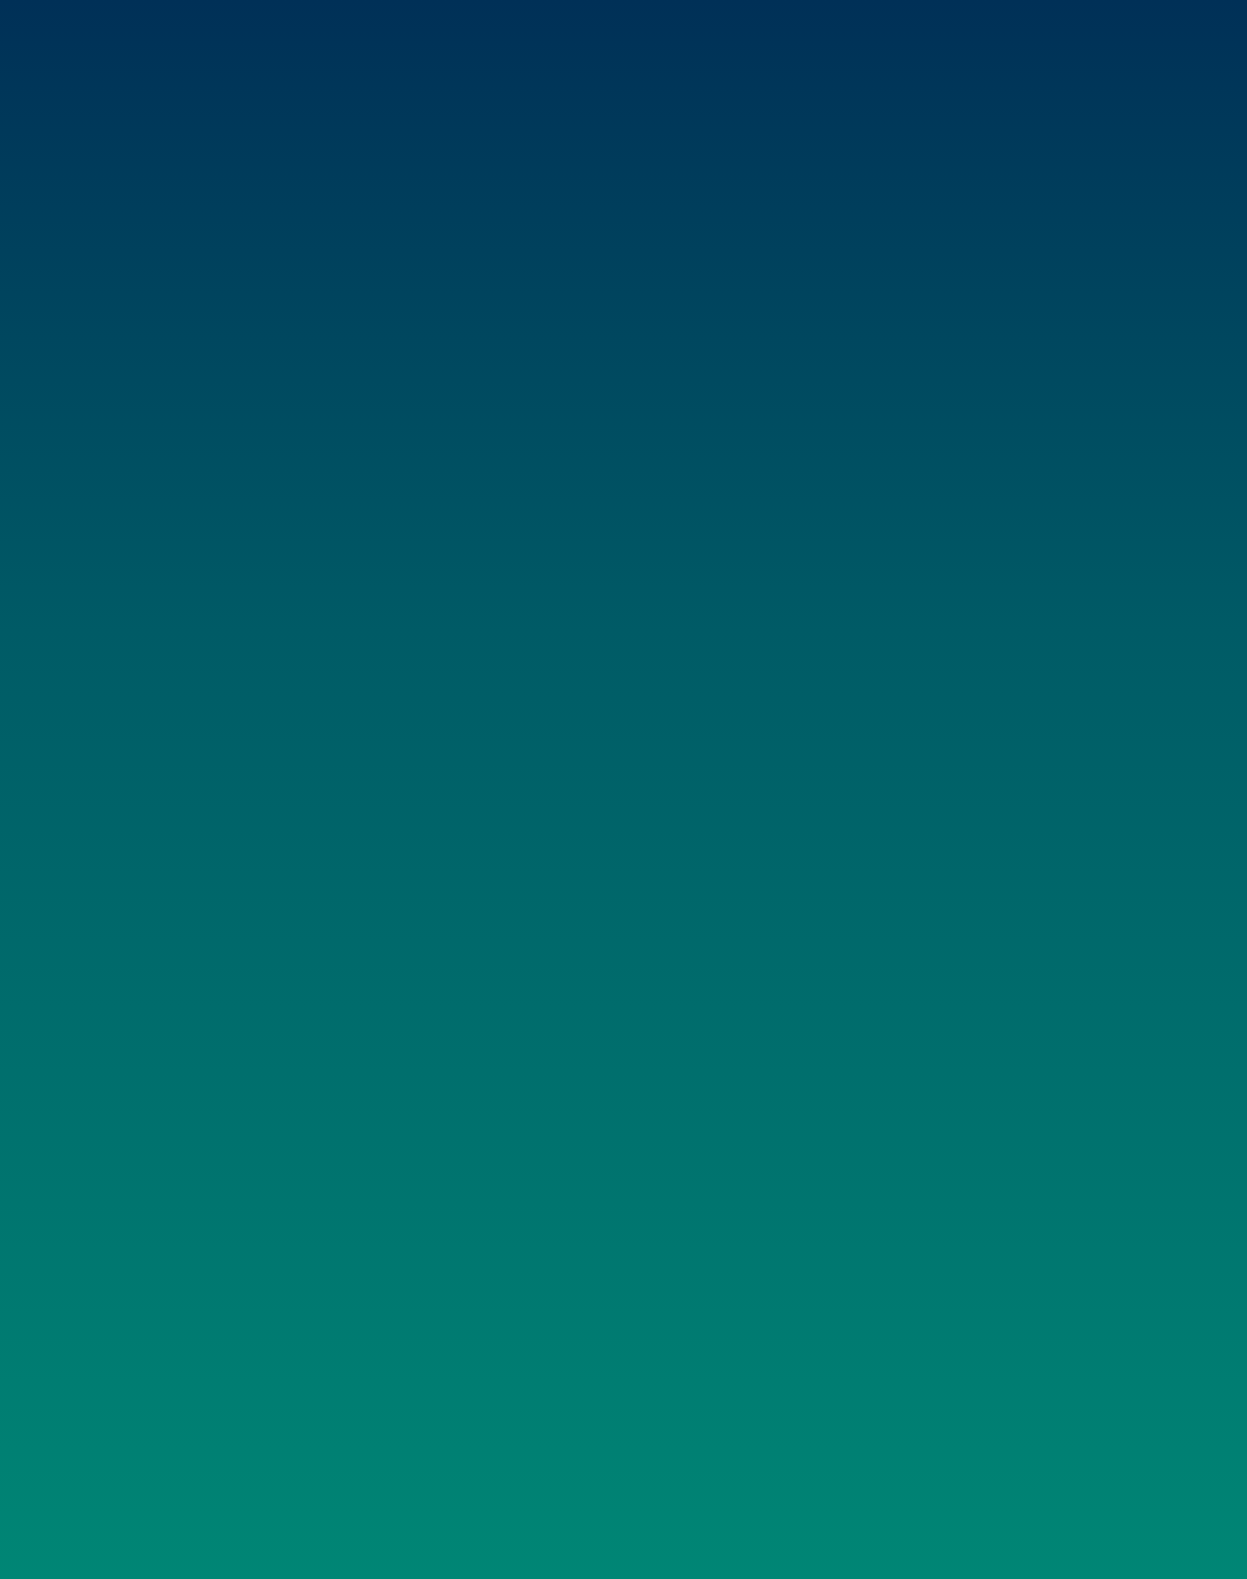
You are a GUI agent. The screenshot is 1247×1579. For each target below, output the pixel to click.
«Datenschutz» (1190, 1516)
